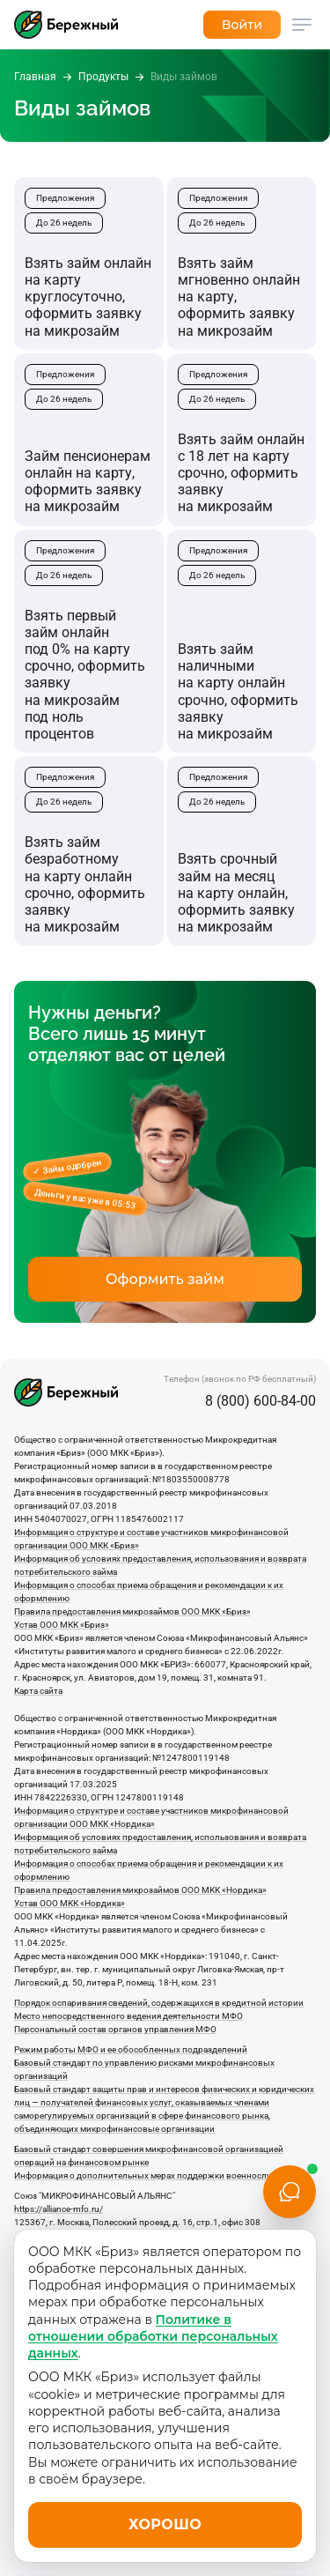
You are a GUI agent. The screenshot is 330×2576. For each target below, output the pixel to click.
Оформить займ (165, 1279)
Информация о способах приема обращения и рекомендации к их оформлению (148, 1591)
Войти (242, 25)
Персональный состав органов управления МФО (115, 2029)
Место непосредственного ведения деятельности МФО (128, 2016)
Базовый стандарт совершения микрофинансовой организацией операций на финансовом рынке (148, 2155)
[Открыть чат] (289, 2191)
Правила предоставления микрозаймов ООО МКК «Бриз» (132, 1611)
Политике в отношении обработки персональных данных (153, 2337)
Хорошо (165, 2524)
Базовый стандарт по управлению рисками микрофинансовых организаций (144, 2069)
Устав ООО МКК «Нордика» (69, 1903)
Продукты (103, 77)
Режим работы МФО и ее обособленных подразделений (130, 2049)
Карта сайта (38, 1691)
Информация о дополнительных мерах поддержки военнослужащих (156, 2175)
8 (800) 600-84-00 (260, 1400)
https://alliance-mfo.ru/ (58, 2209)
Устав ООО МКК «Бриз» (61, 1624)
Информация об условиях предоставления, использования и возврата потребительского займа (160, 1565)
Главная (35, 77)
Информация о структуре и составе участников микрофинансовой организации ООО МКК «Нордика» (151, 1817)
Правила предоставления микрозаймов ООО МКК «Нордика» (140, 1890)
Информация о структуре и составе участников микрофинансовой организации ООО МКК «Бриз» (151, 1538)
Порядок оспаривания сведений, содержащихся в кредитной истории (159, 2003)
